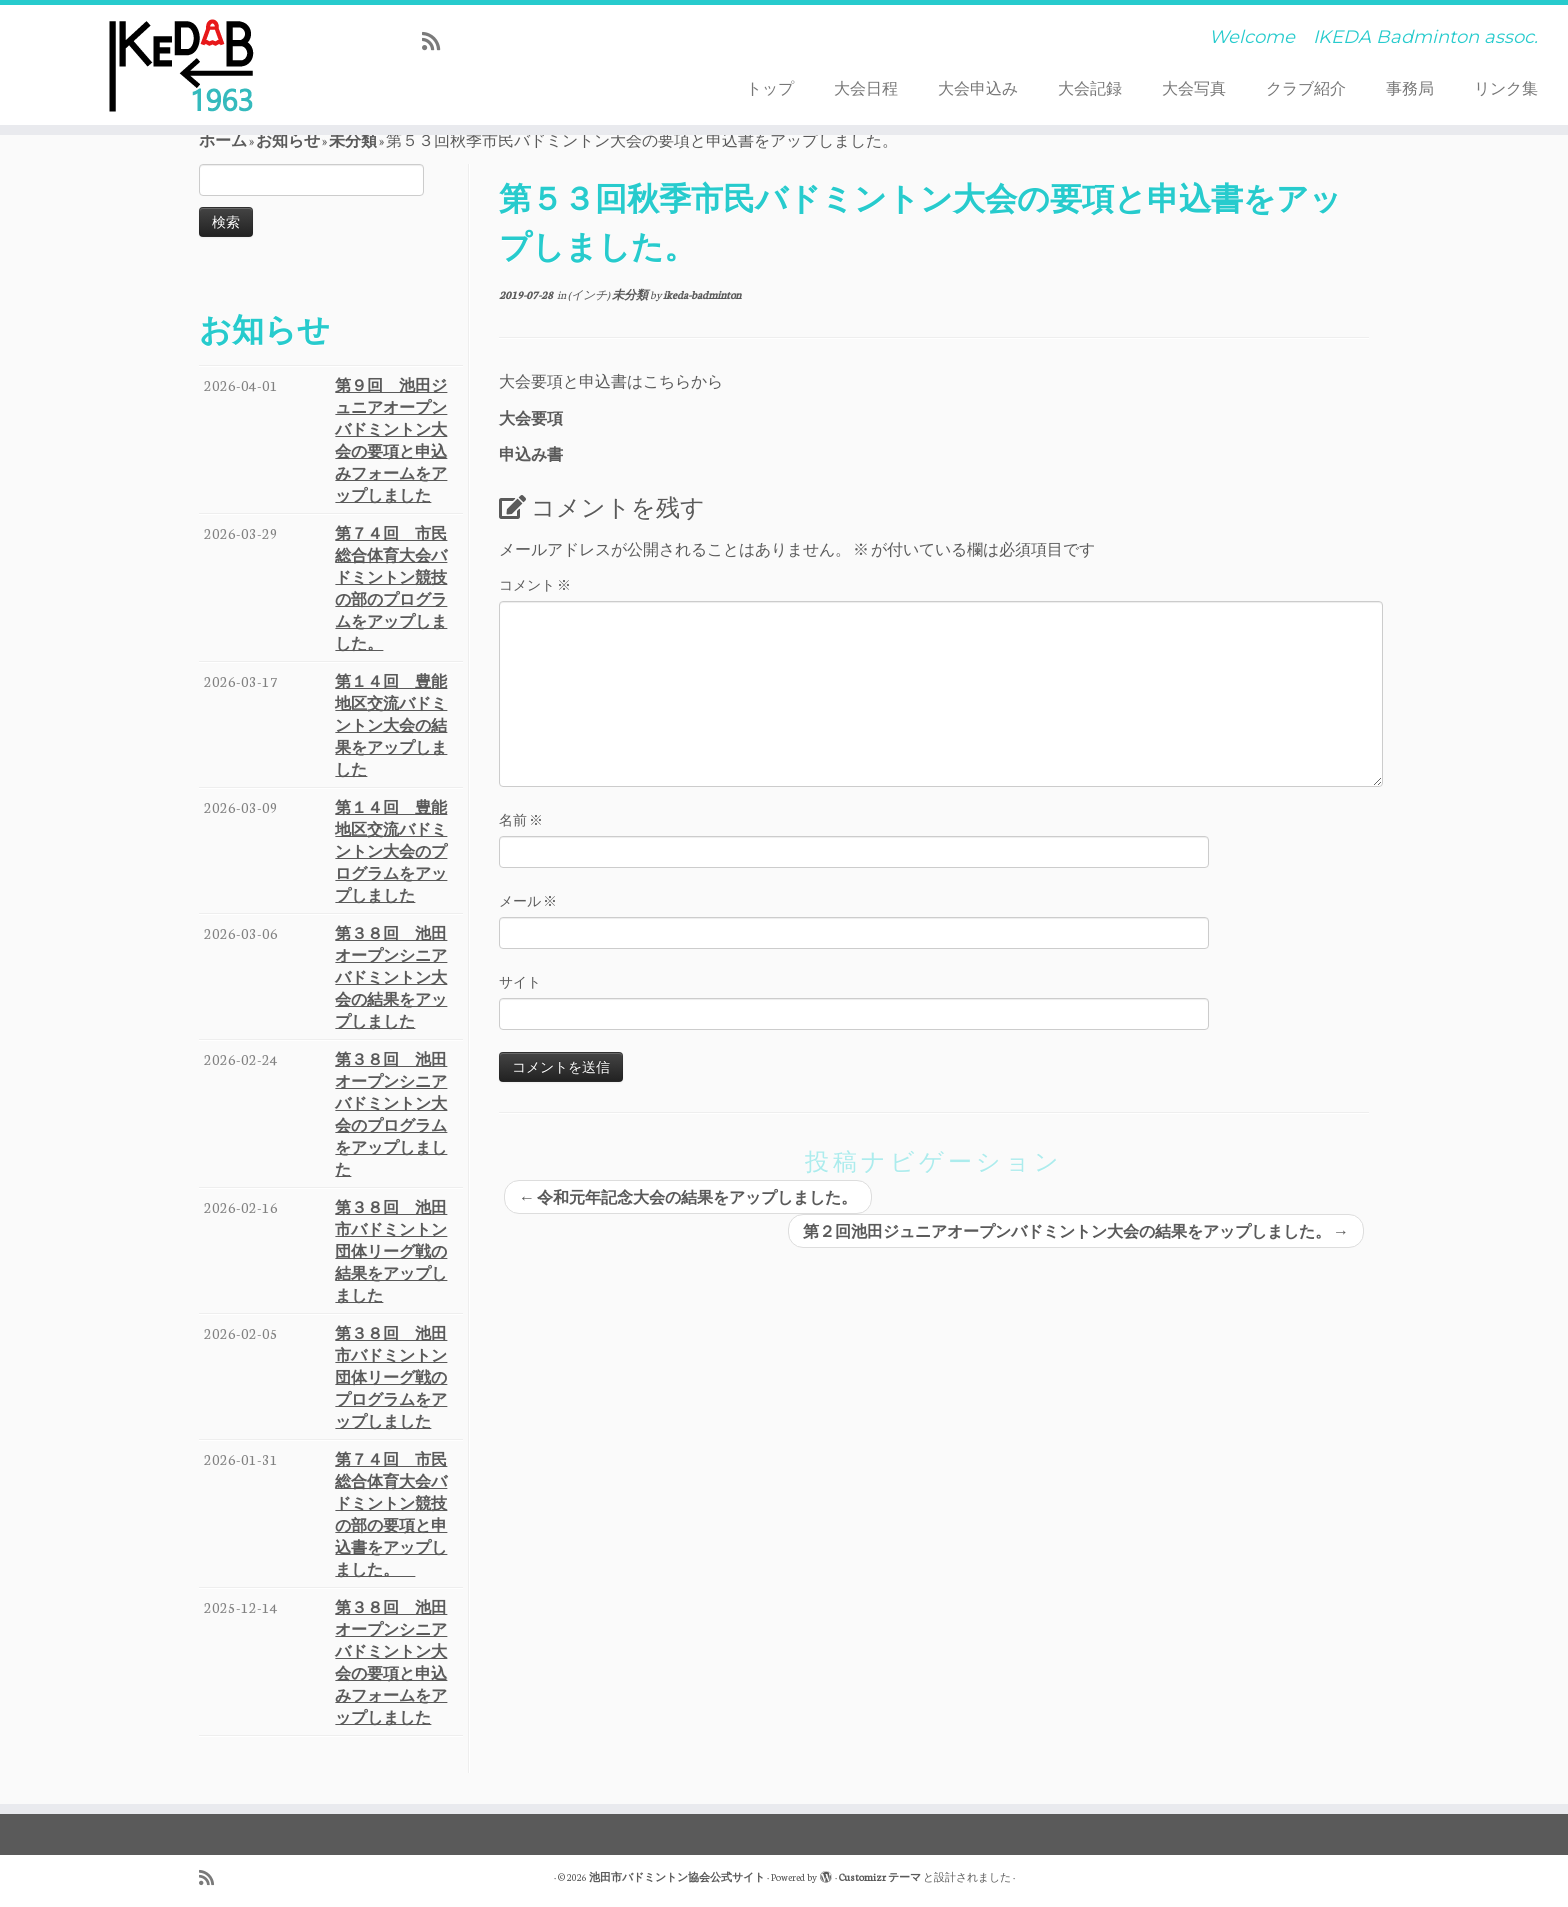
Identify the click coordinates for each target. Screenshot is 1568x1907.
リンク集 (1506, 88)
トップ (770, 88)
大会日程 (866, 88)
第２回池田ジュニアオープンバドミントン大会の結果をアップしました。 (1076, 1231)
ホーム (223, 140)
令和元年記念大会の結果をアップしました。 (688, 1197)
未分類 (353, 140)
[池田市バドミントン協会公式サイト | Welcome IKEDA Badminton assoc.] (181, 65)
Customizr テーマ (880, 1877)
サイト (520, 981)
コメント (535, 584)
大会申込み (978, 88)
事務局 (1410, 88)
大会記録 (1090, 88)
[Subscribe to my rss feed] (437, 41)
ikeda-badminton (702, 294)
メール (528, 900)
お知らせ (288, 140)
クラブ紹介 (1306, 88)
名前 (521, 819)
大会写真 (1194, 88)
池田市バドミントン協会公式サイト (677, 1877)
